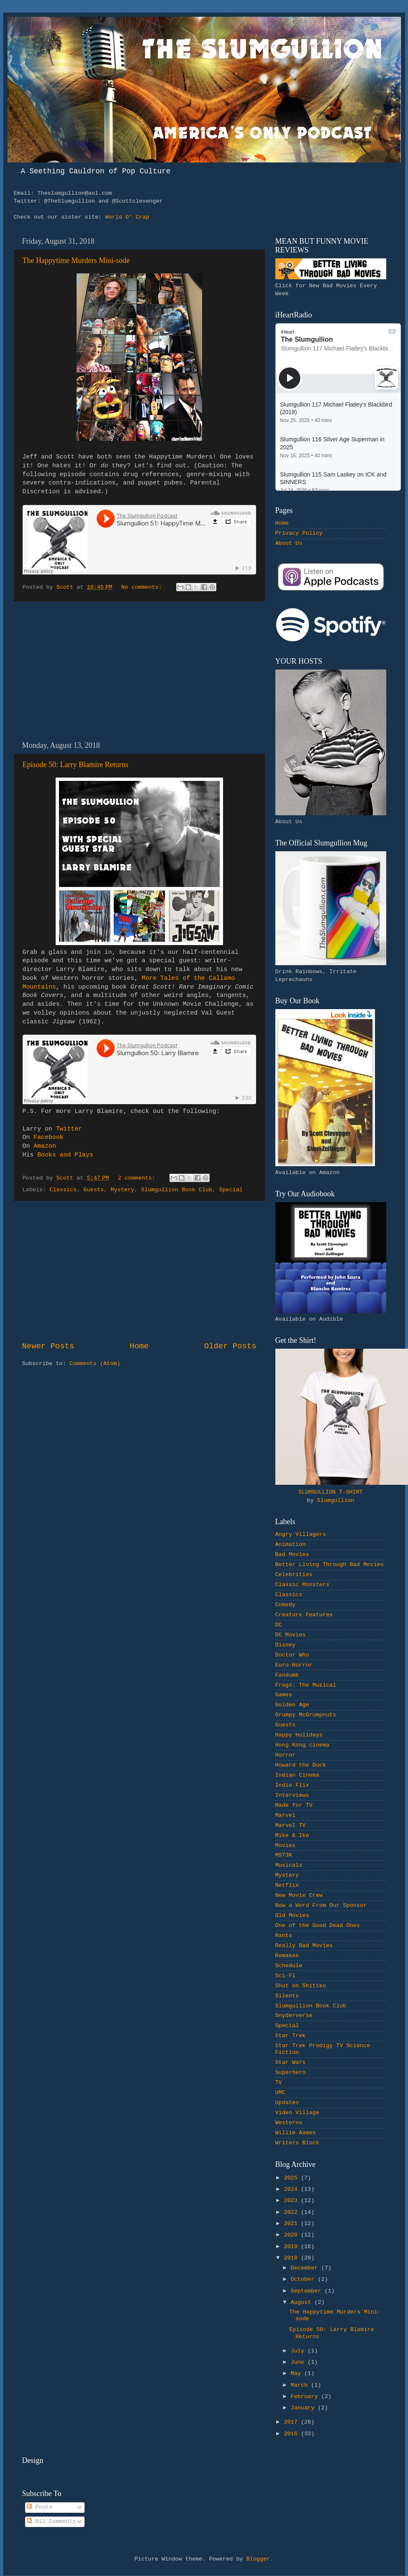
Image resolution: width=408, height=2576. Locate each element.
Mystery (122, 1190)
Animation (290, 1544)
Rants (284, 1935)
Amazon (44, 1146)
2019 (292, 2247)
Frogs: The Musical (305, 1685)
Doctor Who (292, 1655)
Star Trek (290, 2035)
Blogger (258, 2559)
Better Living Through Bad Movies (329, 1564)
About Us (289, 543)
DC (278, 1625)
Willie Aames (295, 2133)
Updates (287, 2102)
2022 (292, 2212)
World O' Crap (127, 217)
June (299, 2362)
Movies (285, 1845)
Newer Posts (48, 1346)
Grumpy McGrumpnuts (305, 1715)
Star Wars (290, 2062)
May (297, 2373)
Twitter (69, 1129)
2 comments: (138, 1178)
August (303, 2302)
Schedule (289, 1966)
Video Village (297, 2113)
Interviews (292, 1795)
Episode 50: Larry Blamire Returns (75, 764)
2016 (292, 2434)
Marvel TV (290, 1825)
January (304, 2408)
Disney (285, 1645)
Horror (285, 1755)
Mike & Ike (292, 1835)
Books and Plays (65, 1154)
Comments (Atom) (95, 1363)
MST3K (284, 1855)
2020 (292, 2235)
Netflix (287, 1885)
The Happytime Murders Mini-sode (76, 260)
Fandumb (287, 1675)
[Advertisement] (139, 671)
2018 (292, 2258)
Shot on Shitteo (300, 1986)
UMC (280, 2092)
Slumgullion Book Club (176, 1190)
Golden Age (292, 1705)
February (306, 2396)
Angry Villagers (300, 1534)
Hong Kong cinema (302, 1745)
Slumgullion (335, 1500)
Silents (287, 1996)
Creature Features (304, 1615)
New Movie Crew (299, 1895)
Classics (63, 1190)
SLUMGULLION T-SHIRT (330, 1492)
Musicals (289, 1865)
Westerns (289, 2123)
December (306, 2268)
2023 (292, 2200)
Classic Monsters (302, 1585)
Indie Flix (292, 1785)
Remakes (287, 1956)
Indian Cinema (297, 1775)
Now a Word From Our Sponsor (321, 1905)
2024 (292, 2189)
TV (278, 2082)
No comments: (143, 587)
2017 (292, 2422)
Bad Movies (292, 1554)
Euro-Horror (294, 1665)
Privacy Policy (299, 533)
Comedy (285, 1605)
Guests (93, 1190)
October (304, 2279)
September (308, 2291)
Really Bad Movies (304, 1945)
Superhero (290, 2072)
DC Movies (290, 1635)
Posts (39, 2507)
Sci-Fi (285, 1976)
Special (231, 1190)
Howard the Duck (300, 1765)
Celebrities (294, 1574)
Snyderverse (294, 2015)
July (299, 2351)
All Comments (51, 2521)
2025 (292, 2178)
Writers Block (297, 2143)
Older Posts (230, 1346)
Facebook (48, 1137)
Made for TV (294, 1805)
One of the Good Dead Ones (317, 1925)
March (301, 2385)
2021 (292, 2224)
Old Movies (292, 1915)
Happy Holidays (299, 1735)
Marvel (285, 1815)
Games (284, 1695)
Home (139, 1346)
